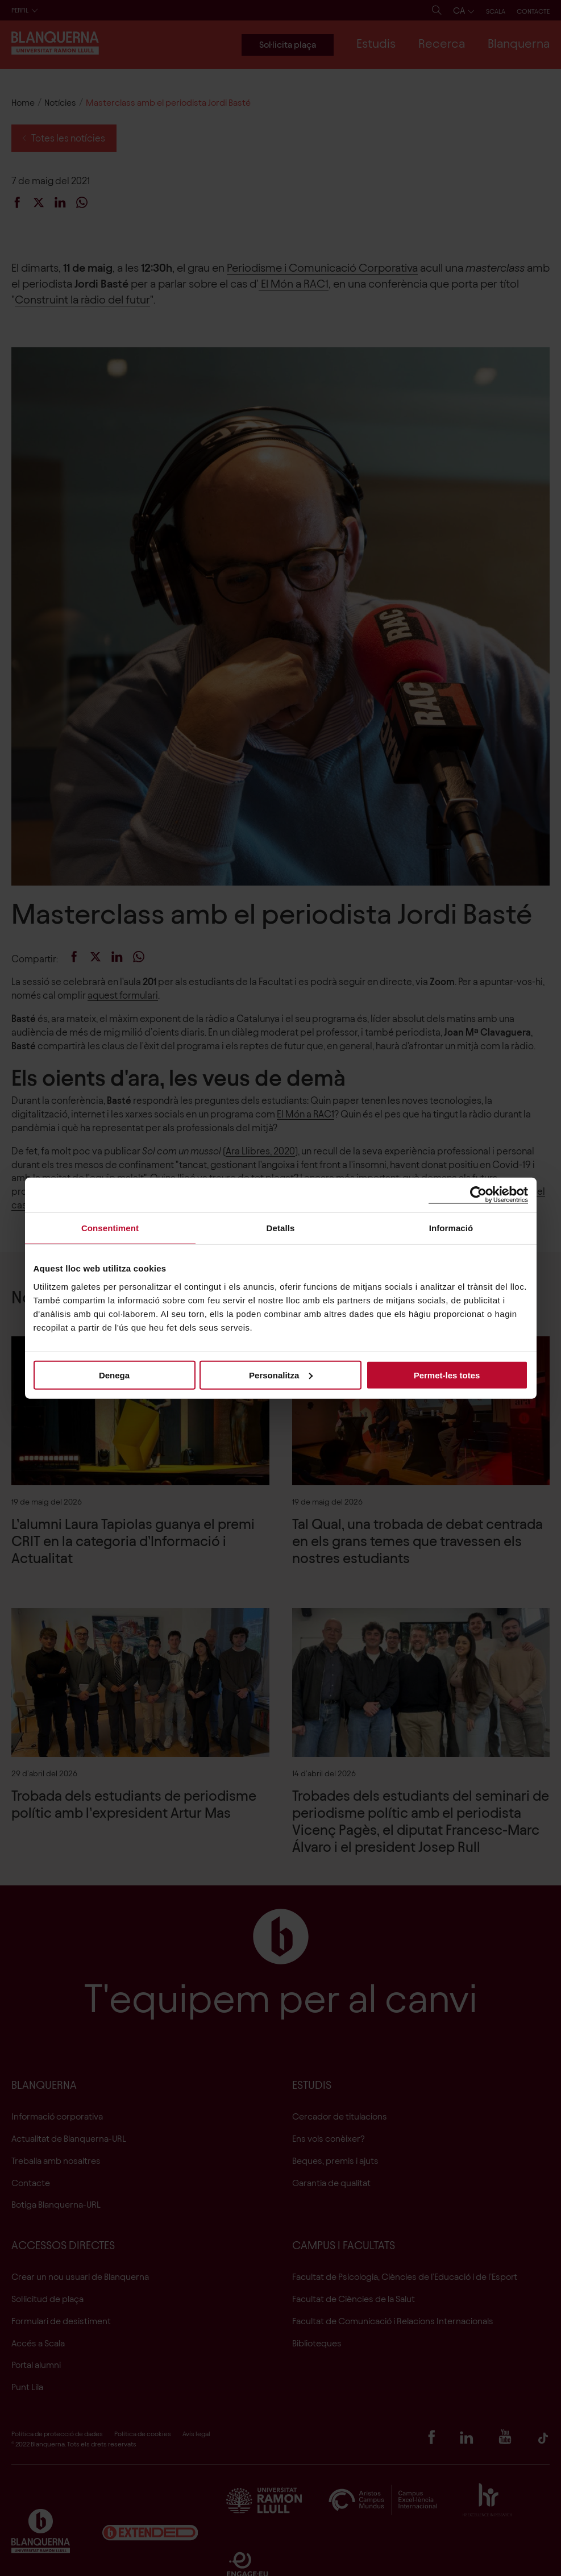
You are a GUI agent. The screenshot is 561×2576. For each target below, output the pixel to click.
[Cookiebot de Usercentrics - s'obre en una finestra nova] (478, 1195)
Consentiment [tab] (110, 1228)
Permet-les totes (447, 1375)
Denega (114, 1375)
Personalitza (281, 1375)
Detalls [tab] (281, 1228)
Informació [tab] (451, 1228)
